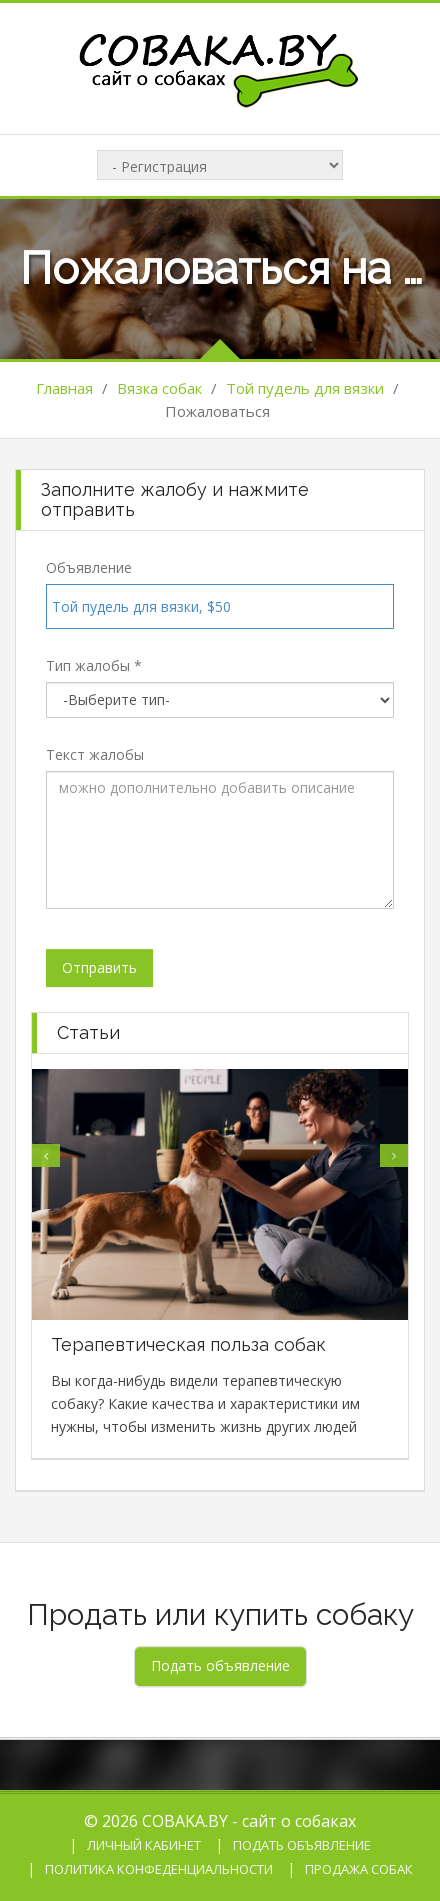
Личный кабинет (144, 1845)
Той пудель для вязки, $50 (141, 606)
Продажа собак (359, 1869)
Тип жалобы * (94, 665)
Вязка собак (159, 388)
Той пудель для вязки (305, 388)
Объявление (89, 567)
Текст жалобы (95, 754)
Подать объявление (302, 1845)
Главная (64, 388)
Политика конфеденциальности (159, 1869)
